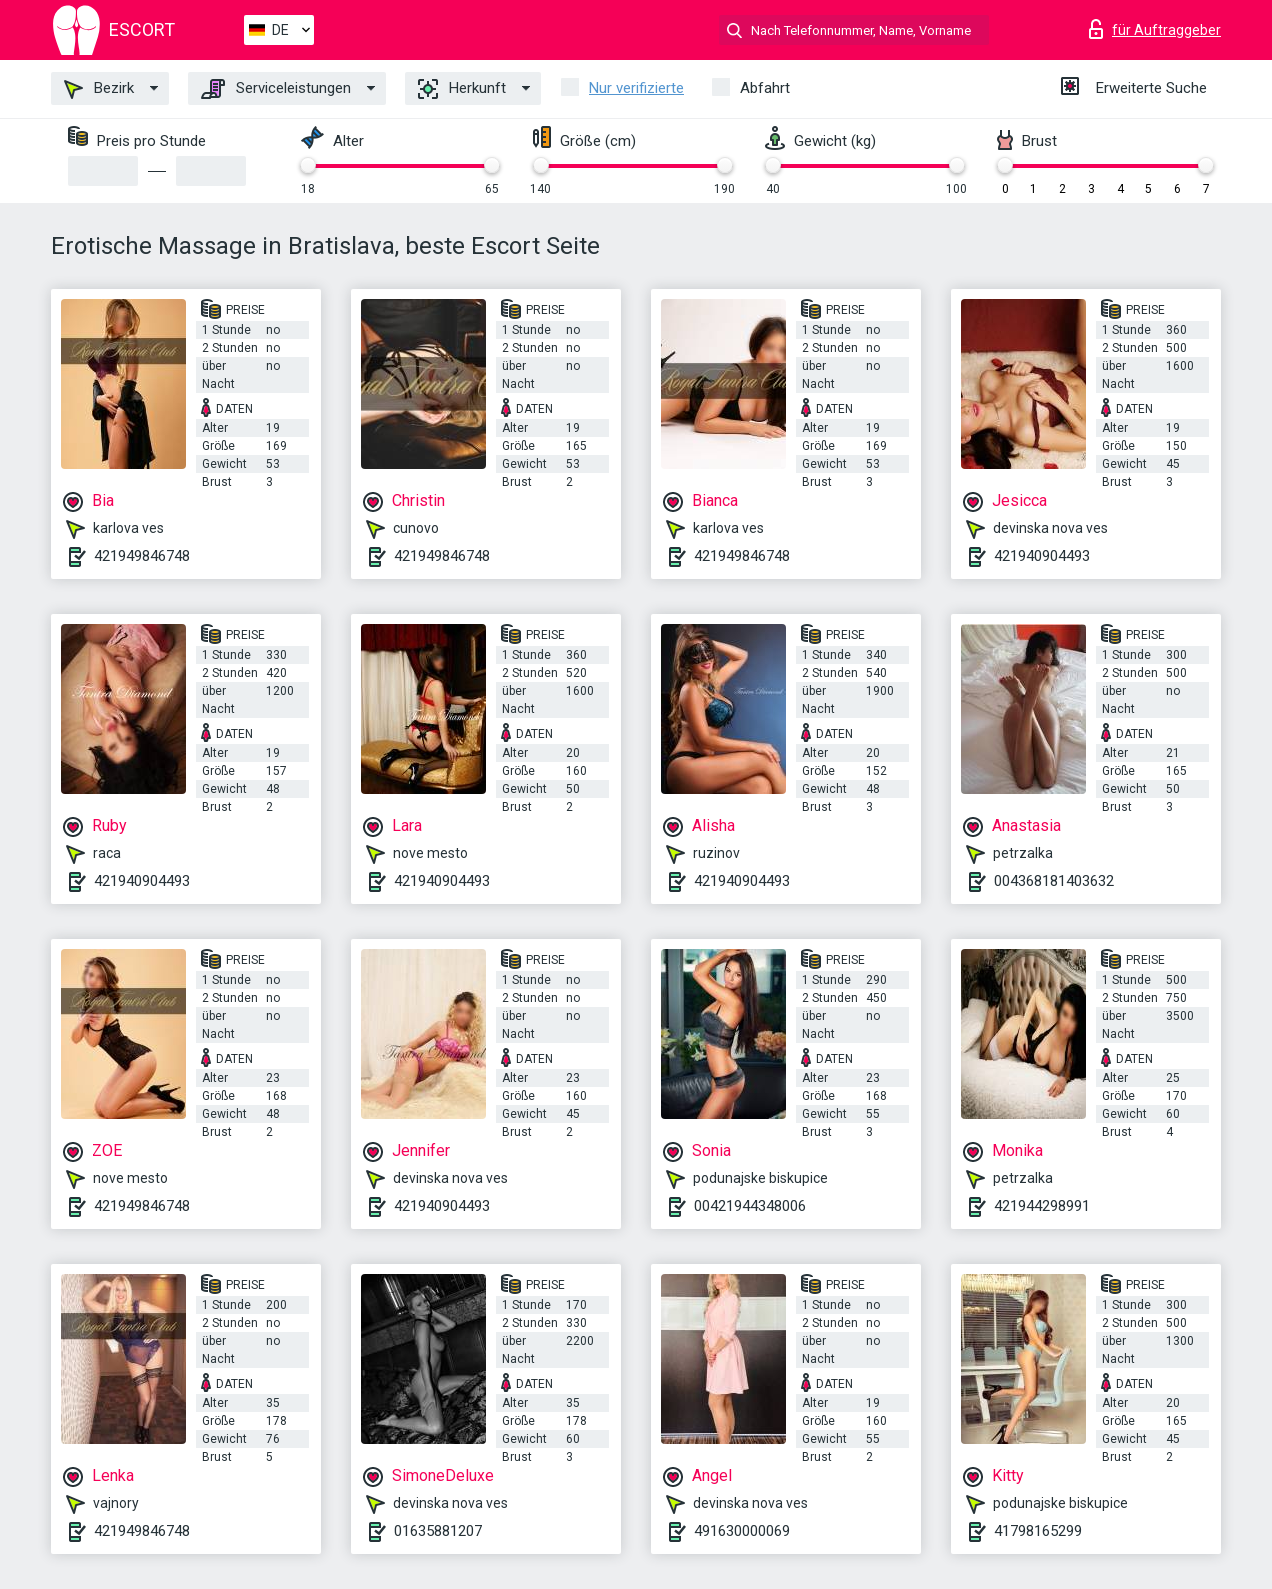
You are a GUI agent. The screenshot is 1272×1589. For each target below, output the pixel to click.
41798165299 (1038, 1531)
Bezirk (99, 89)
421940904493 (1042, 556)
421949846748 (142, 556)
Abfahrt (765, 88)
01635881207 (438, 1531)
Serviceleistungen (276, 89)
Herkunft (462, 89)
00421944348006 (750, 1206)
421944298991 (1042, 1206)
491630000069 (742, 1531)
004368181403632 (1054, 881)
